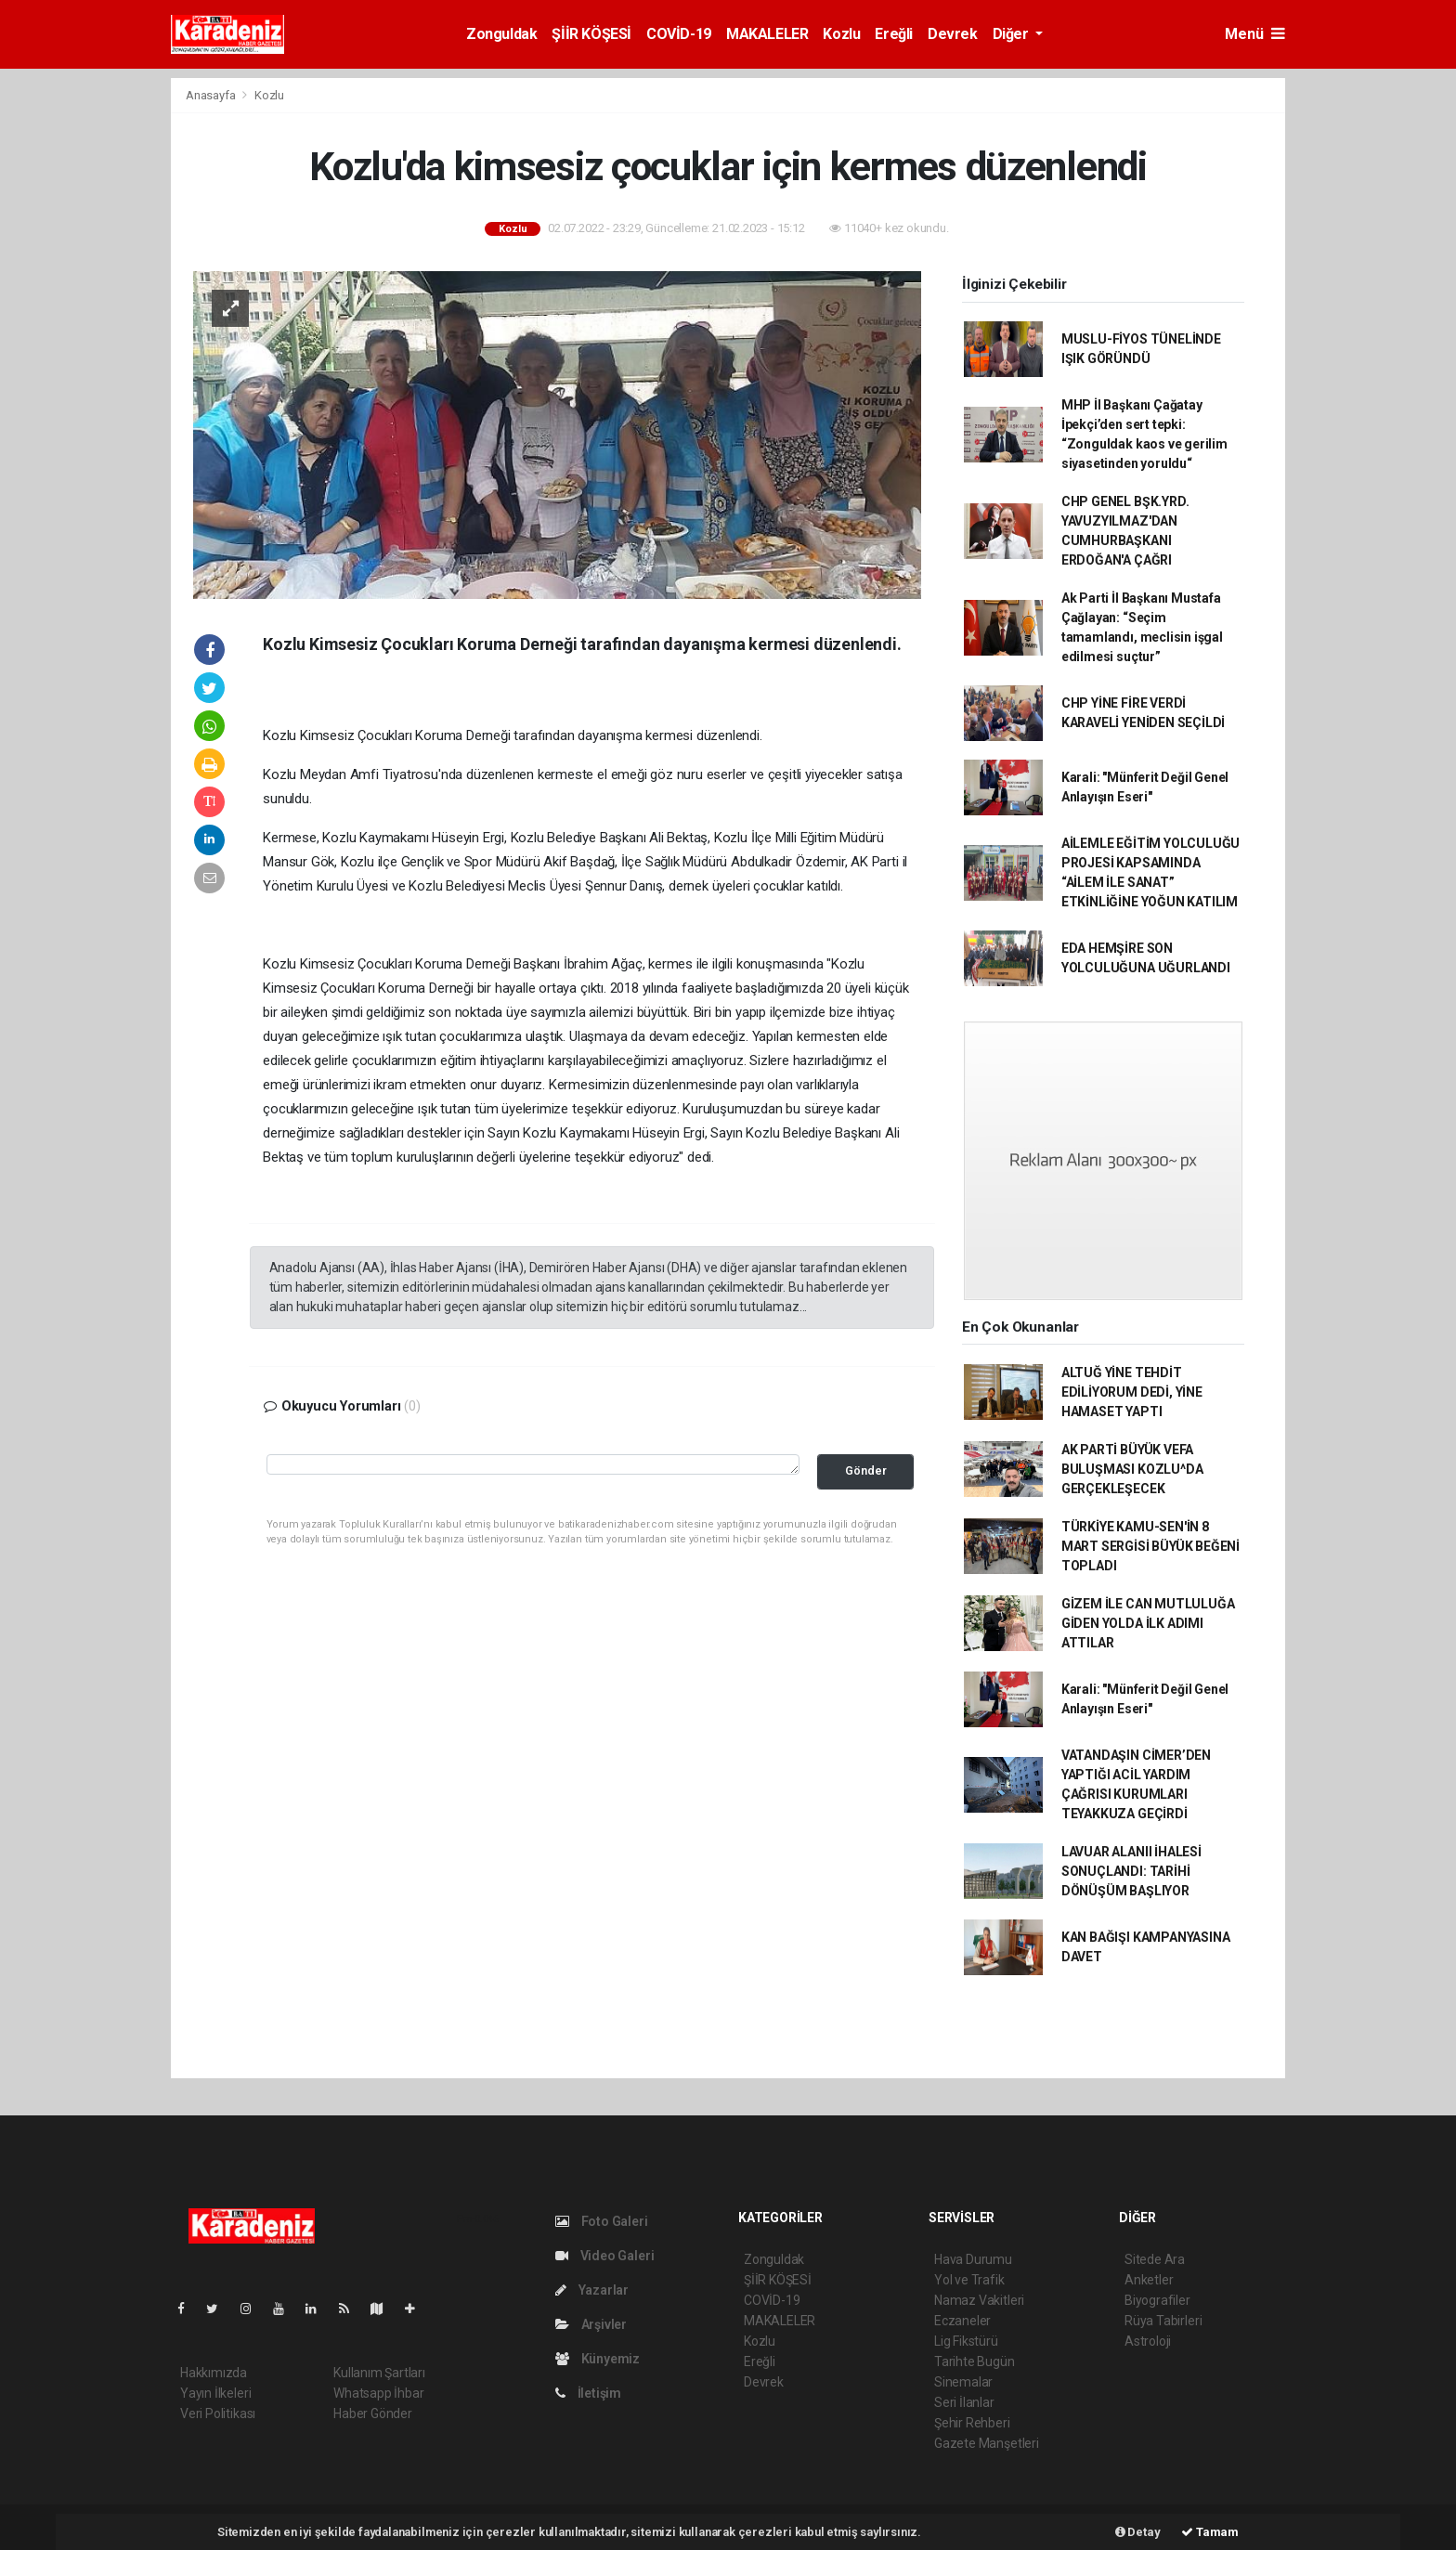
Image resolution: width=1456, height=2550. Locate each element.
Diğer (1013, 34)
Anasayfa (212, 95)
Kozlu (841, 34)
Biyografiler (1157, 2300)
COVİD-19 (678, 34)
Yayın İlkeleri (215, 2393)
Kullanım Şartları (379, 2372)
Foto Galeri (601, 2221)
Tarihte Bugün (974, 2361)
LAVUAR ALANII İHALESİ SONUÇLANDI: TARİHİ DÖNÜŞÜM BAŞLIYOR (1131, 1871)
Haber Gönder (372, 2413)
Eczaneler (962, 2320)
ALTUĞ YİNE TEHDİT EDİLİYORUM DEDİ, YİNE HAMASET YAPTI (1131, 1392)
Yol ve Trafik (969, 2279)
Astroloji (1147, 2341)
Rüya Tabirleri (1163, 2320)
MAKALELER (767, 34)
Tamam (1210, 2532)
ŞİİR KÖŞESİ (591, 34)
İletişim (588, 2393)
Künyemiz (597, 2358)
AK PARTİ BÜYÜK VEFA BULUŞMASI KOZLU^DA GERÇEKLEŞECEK (1132, 1469)
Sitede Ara (1154, 2259)
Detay (1138, 2532)
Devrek (953, 34)
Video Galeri (604, 2255)
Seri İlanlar (964, 2402)
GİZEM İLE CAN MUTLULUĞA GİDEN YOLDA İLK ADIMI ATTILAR (1148, 1623)
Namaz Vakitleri (979, 2300)
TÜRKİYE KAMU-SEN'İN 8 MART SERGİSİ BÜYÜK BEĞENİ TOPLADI (1150, 1546)
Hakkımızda (213, 2372)
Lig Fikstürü (966, 2341)
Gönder (866, 1470)
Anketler (1148, 2279)
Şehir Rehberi (972, 2422)
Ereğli (894, 34)
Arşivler (591, 2324)
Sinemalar (963, 2381)
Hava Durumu (973, 2259)
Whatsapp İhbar (378, 2393)
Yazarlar (592, 2290)
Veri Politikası (217, 2413)
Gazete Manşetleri (986, 2443)
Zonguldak (501, 34)
